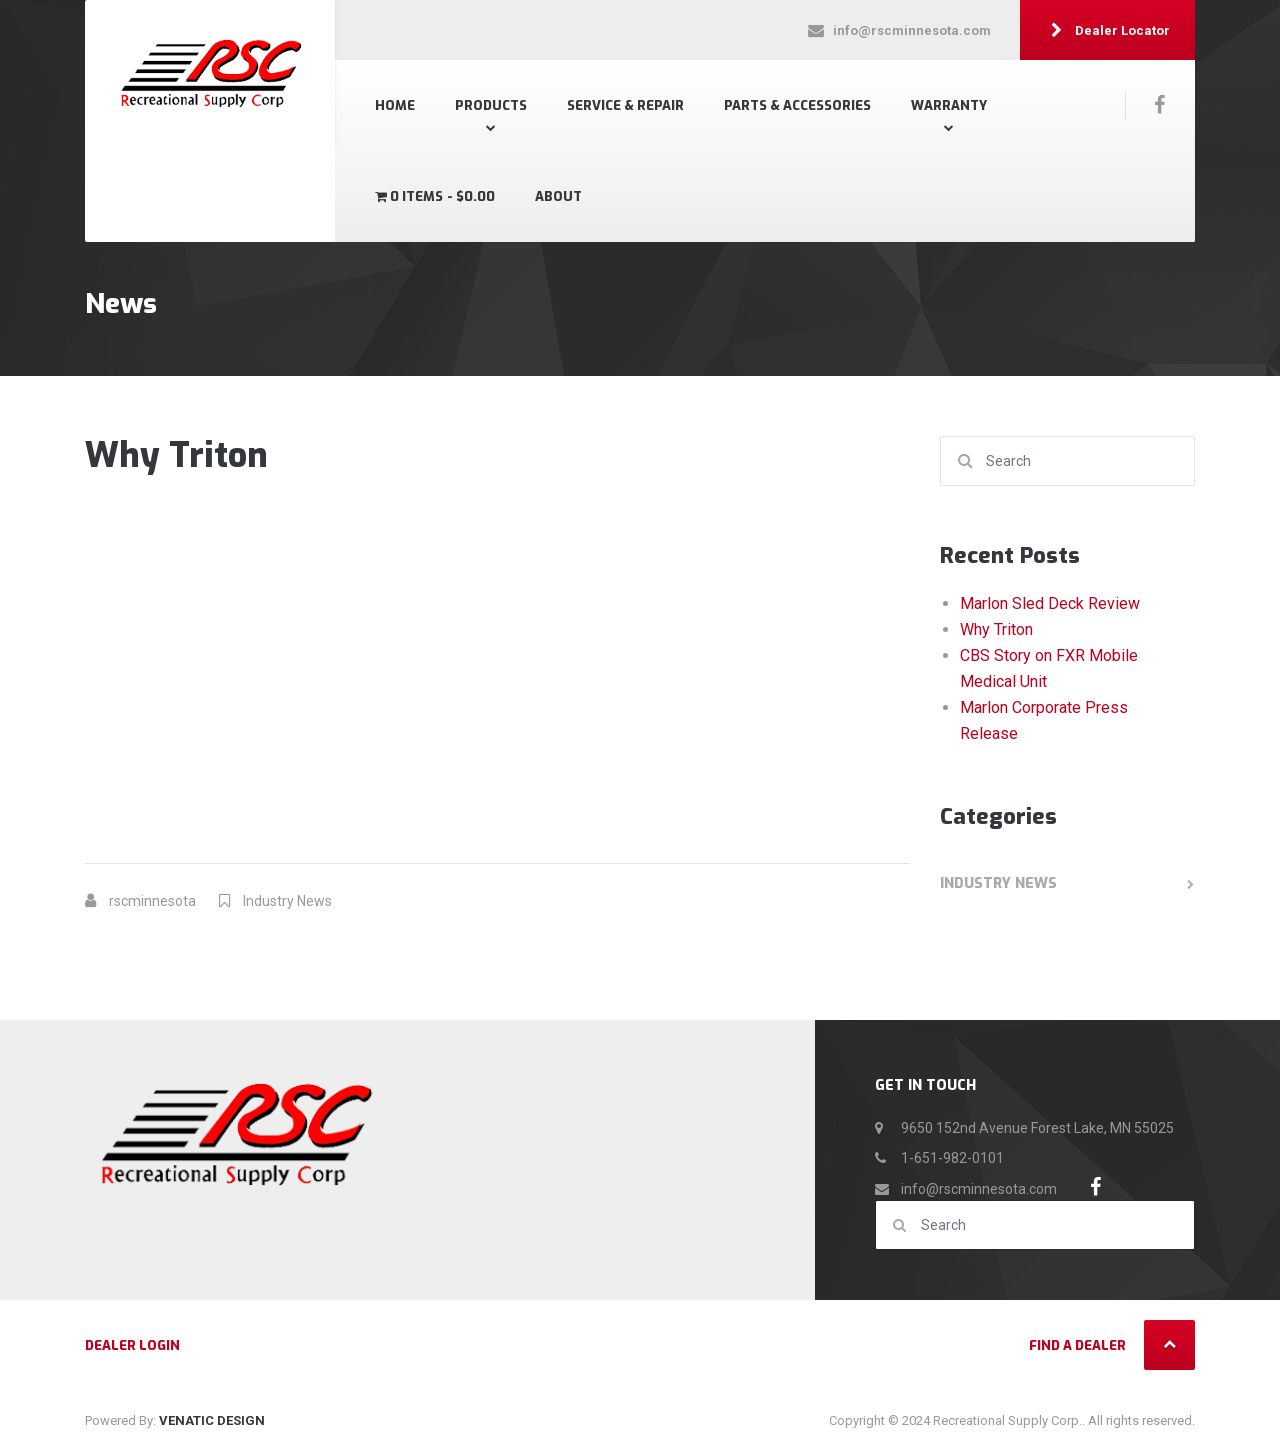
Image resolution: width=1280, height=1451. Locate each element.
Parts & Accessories (797, 105)
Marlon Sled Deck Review (1050, 603)
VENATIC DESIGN (212, 1420)
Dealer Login (132, 1345)
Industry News (287, 901)
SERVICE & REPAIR (625, 105)
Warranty (949, 105)
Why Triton (996, 629)
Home (395, 105)
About (558, 196)
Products (491, 105)
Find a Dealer (1077, 1345)
